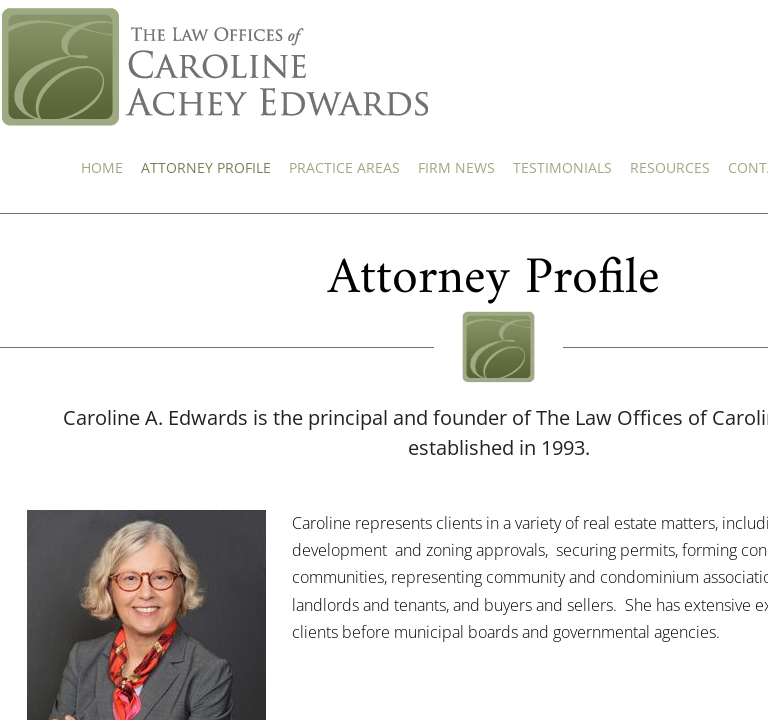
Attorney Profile (206, 167)
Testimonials (562, 167)
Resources (670, 167)
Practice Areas (344, 167)
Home (102, 167)
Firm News (456, 167)
